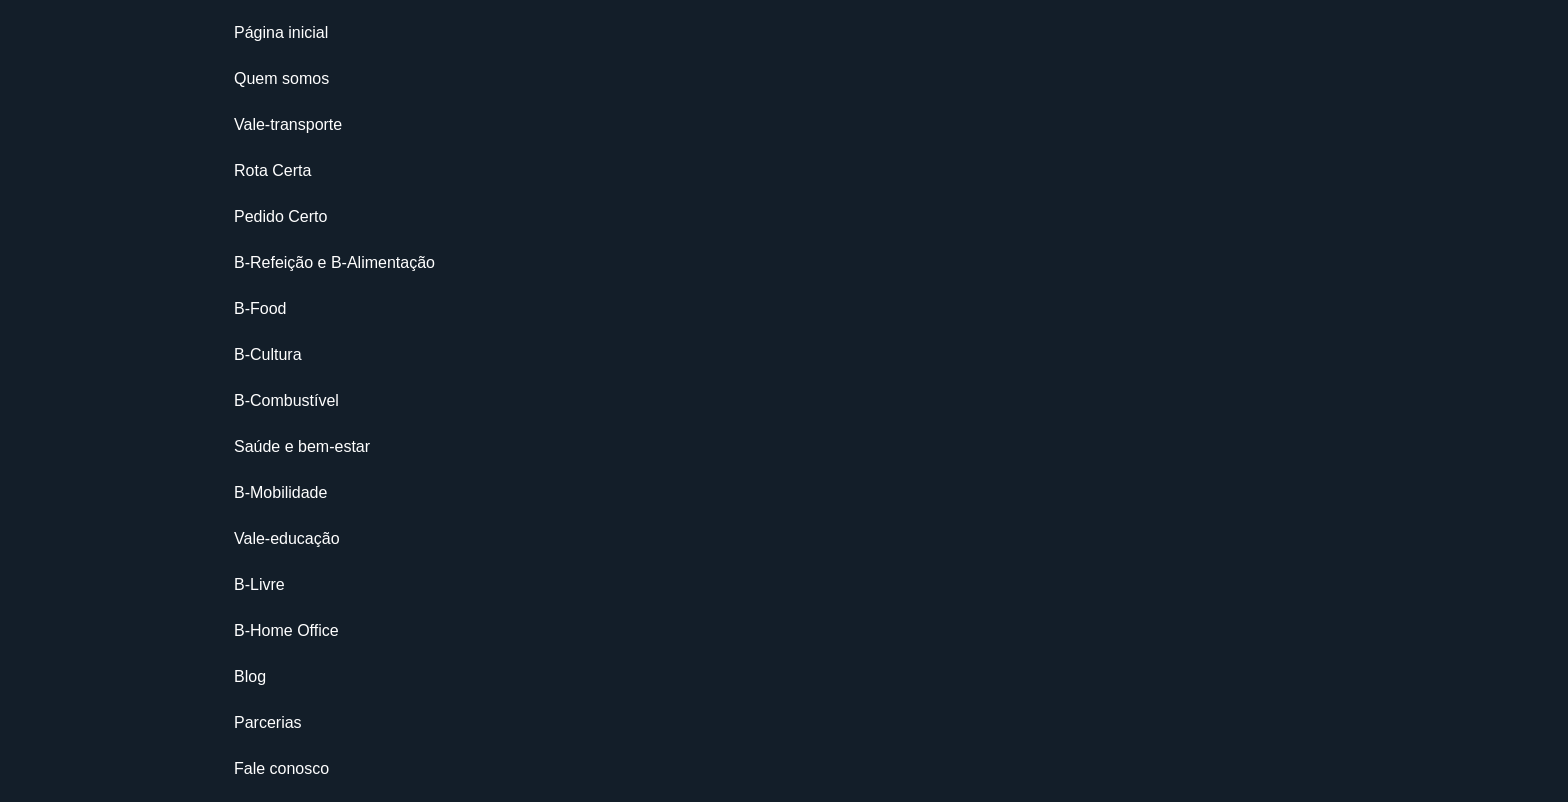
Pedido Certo (280, 216)
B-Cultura (268, 354)
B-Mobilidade (280, 492)
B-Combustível (286, 400)
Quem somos (281, 78)
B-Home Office (286, 630)
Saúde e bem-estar (302, 446)
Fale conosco (281, 768)
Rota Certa (272, 170)
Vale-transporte (288, 124)
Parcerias (268, 722)
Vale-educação (287, 538)
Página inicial (281, 32)
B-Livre (259, 584)
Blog (250, 676)
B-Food (260, 308)
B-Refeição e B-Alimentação (334, 262)
